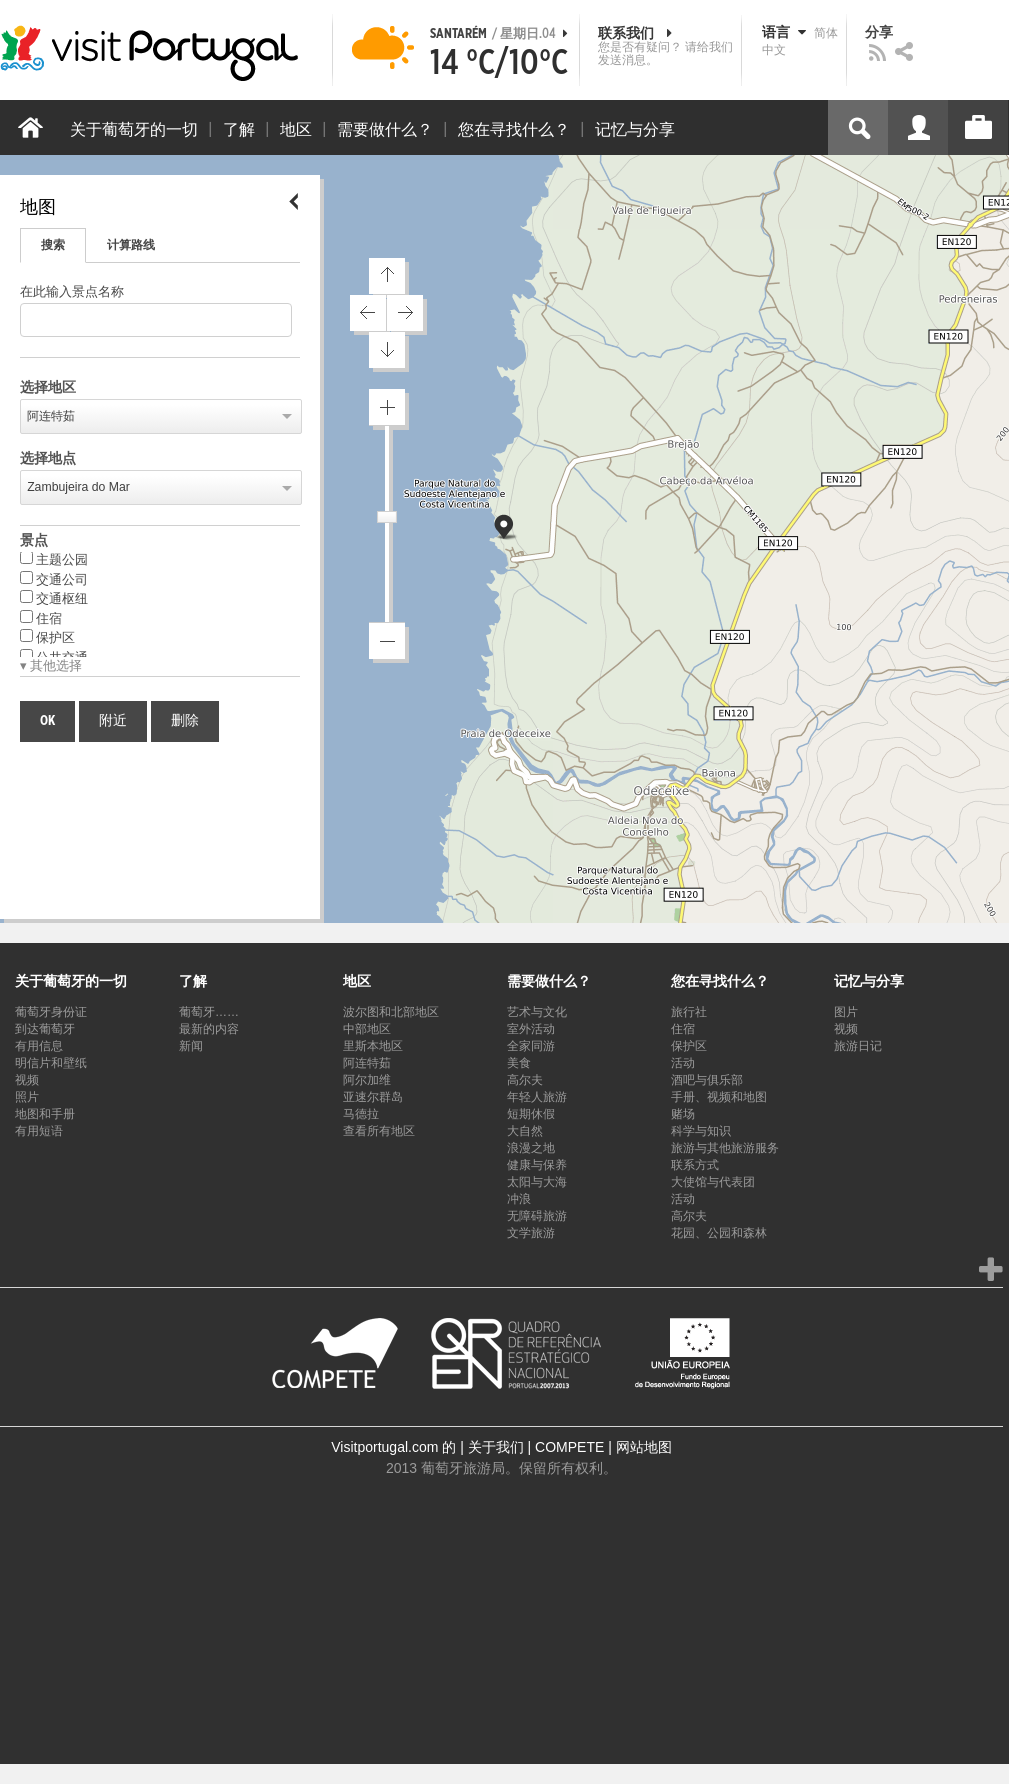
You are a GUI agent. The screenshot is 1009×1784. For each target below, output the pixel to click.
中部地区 (367, 1029)
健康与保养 (537, 1165)
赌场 (683, 1114)
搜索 (53, 245)
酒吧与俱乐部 (707, 1080)
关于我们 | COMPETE (536, 1447)
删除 (185, 721)
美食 (519, 1063)
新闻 (191, 1046)
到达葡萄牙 (45, 1029)
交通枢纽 (54, 598)
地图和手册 (45, 1114)
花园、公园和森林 (719, 1233)
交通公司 (54, 579)
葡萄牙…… (209, 1012)
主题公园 (54, 559)
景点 (34, 541)
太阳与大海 (537, 1182)
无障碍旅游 (537, 1216)
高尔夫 (525, 1080)
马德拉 (361, 1114)
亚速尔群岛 (373, 1097)
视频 (27, 1080)
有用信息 (39, 1046)
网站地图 (644, 1447)
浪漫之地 (531, 1148)
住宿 (41, 618)
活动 (683, 1063)
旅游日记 (858, 1046)
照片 (27, 1097)
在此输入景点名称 (72, 292)
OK (47, 721)
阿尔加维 (367, 1080)
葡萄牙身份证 (51, 1012)
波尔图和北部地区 (391, 1012)
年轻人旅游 (537, 1097)
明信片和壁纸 (51, 1063)
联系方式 (695, 1165)
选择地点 (48, 459)
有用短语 (39, 1131)
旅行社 (689, 1012)
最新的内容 (209, 1029)
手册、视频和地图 (719, 1097)
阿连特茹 (51, 416)
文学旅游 (531, 1233)
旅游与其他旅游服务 (725, 1148)
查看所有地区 (379, 1131)
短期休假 (531, 1114)
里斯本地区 (373, 1046)
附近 (113, 721)
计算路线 (131, 245)
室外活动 (531, 1029)
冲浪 (519, 1199)
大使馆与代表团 (713, 1182)
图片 (846, 1012)
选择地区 (48, 388)
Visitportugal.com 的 (393, 1447)
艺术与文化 (537, 1012)
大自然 (525, 1131)
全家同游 (531, 1046)
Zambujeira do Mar (78, 487)
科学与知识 (701, 1131)
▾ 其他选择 (51, 666)
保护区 (47, 637)
